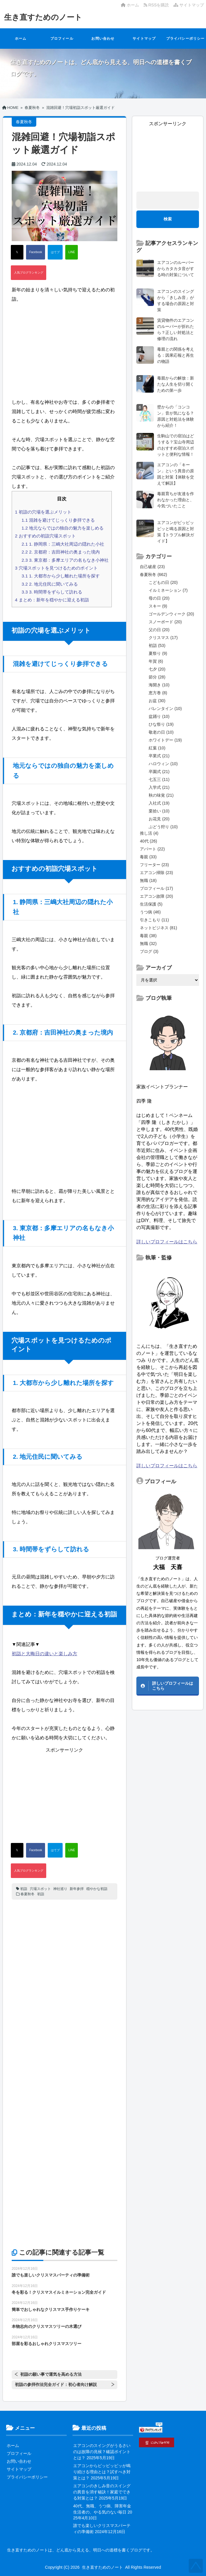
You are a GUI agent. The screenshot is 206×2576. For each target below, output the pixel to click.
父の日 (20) (159, 629)
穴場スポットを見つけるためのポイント (56, 567)
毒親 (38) (148, 935)
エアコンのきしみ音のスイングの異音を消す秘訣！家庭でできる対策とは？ (102, 2491)
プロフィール (61, 38)
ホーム (130, 5)
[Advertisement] (64, 351)
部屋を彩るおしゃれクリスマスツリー (46, 2343)
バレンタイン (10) (165, 708)
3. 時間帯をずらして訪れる (52, 591)
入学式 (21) (159, 787)
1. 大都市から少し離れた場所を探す (61, 575)
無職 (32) (148, 943)
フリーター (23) (154, 864)
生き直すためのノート (43, 17)
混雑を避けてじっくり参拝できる (58, 520)
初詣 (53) (157, 645)
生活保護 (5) (151, 904)
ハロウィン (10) (163, 763)
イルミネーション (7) (168, 590)
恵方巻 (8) (158, 692)
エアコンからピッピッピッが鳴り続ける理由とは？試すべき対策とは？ (102, 2471)
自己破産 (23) (152, 566)
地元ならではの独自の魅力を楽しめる (63, 527)
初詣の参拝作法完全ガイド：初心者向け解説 (56, 2384)
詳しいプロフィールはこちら (166, 1241)
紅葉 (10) (157, 748)
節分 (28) (157, 677)
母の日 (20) (159, 598)
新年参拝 (77, 1889)
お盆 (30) (157, 700)
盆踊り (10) (159, 716)
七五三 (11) (159, 779)
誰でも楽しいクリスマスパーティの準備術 (51, 2275)
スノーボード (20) (165, 621)
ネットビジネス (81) (158, 927)
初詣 (23, 1889)
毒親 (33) (148, 856)
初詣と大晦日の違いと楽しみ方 (44, 1653)
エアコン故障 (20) (156, 896)
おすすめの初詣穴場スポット (45, 535)
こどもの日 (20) (163, 582)
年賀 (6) (156, 661)
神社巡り (60, 1889)
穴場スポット (40, 1889)
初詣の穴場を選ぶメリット (43, 511)
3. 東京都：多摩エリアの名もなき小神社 (65, 560)
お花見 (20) (159, 819)
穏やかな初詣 (96, 1889)
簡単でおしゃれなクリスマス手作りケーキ (51, 2309)
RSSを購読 (157, 5)
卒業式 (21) (159, 755)
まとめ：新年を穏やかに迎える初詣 (52, 599)
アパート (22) (152, 849)
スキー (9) (158, 606)
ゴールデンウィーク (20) (171, 614)
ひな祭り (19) (161, 724)
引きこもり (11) (154, 920)
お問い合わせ (102, 38)
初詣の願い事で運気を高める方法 (51, 2374)
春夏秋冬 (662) (153, 574)
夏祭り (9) (158, 653)
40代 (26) (148, 841)
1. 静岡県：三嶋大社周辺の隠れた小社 (63, 544)
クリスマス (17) (163, 637)
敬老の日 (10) (161, 732)
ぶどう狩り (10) (163, 826)
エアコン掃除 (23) (156, 872)
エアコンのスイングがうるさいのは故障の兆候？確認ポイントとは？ (102, 2451)
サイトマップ (189, 5)
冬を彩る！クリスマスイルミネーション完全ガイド (59, 2292)
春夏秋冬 (27, 1894)
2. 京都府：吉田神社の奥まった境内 (61, 551)
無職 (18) (148, 880)
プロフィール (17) (156, 888)
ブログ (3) (149, 951)
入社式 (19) (159, 803)
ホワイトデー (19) (165, 740)
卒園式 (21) (159, 771)
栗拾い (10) (159, 811)
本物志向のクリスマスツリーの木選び (46, 2326)
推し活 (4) (149, 833)
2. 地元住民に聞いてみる (50, 584)
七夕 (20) (157, 669)
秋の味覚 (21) (161, 795)
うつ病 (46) (150, 912)
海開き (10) (159, 685)
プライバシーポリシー (185, 38)
